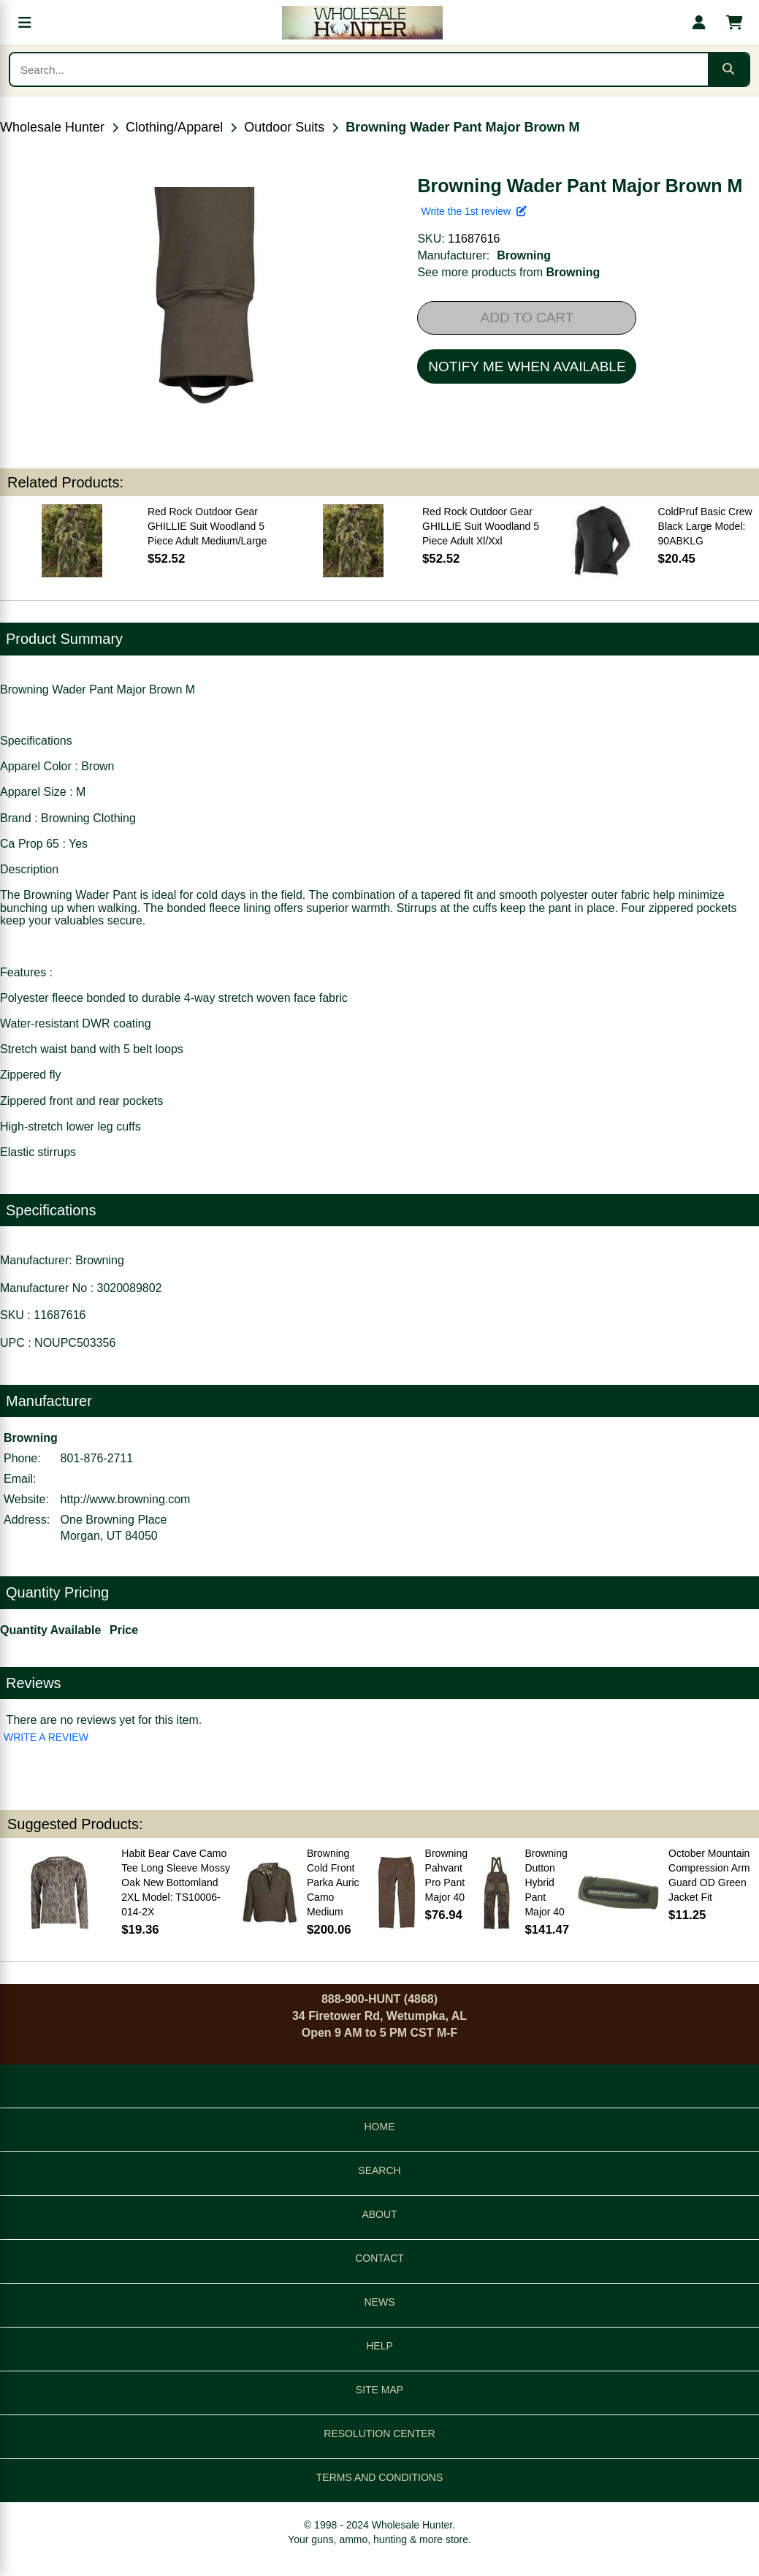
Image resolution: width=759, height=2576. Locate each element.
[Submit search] (728, 69)
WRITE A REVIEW (46, 1737)
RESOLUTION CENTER (379, 2433)
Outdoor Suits (284, 127)
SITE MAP (379, 2389)
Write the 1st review (473, 211)
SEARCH (379, 2170)
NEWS (380, 2302)
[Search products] (359, 69)
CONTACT (379, 2258)
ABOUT (379, 2214)
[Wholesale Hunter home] (362, 22)
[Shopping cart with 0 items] (734, 23)
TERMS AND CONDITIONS (379, 2477)
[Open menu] (25, 23)
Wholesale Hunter (52, 127)
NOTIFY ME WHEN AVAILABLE (526, 366)
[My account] (699, 23)
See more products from (508, 272)
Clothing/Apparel (174, 127)
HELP (379, 2346)
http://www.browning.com (126, 1499)
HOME (380, 2126)
